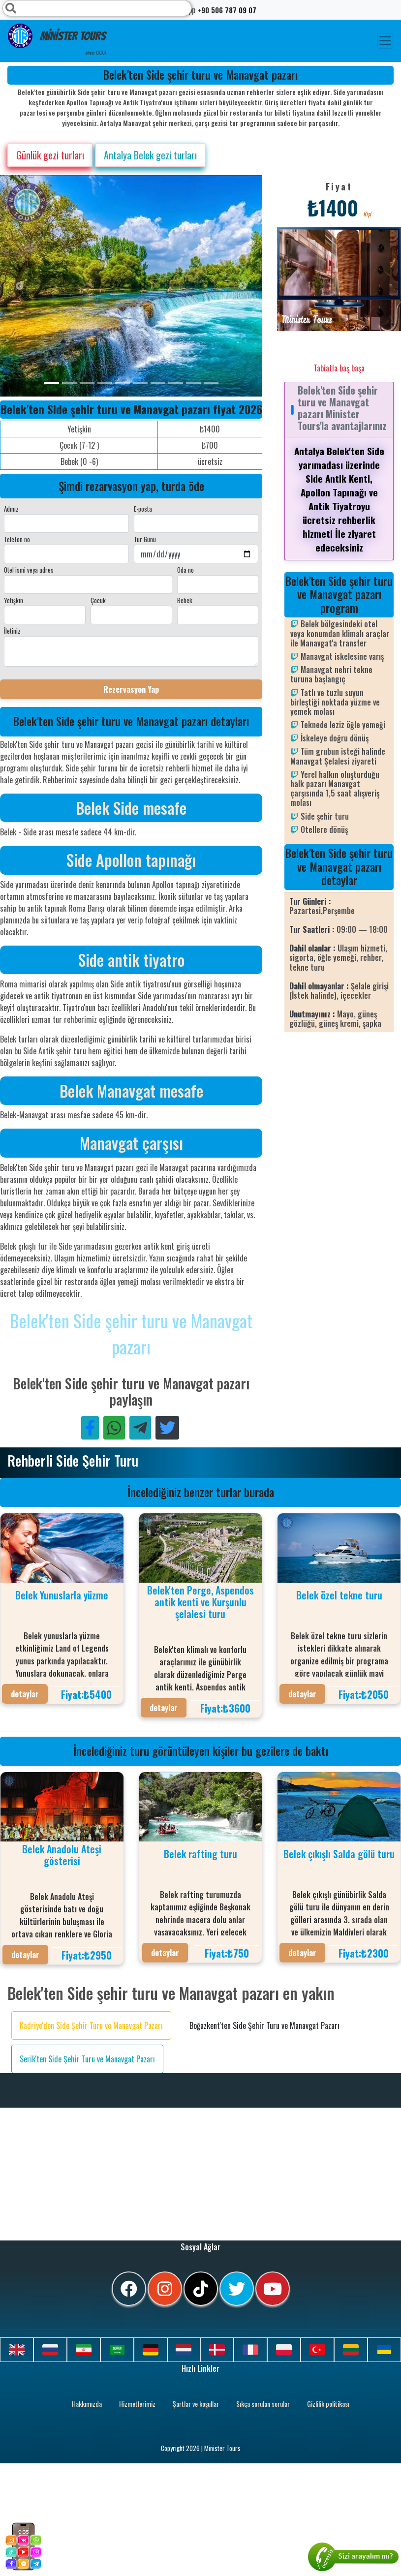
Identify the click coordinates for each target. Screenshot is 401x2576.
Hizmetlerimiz (137, 2403)
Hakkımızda (87, 2403)
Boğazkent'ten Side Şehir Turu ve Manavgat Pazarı (264, 2025)
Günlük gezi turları (50, 155)
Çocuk (98, 600)
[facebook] (129, 2288)
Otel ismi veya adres (29, 570)
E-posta (143, 509)
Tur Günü (145, 539)
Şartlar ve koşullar (196, 2403)
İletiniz (12, 631)
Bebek (184, 600)
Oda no (185, 570)
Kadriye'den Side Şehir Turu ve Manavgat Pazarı (91, 2025)
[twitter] (236, 2288)
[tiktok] (201, 2288)
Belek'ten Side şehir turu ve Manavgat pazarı (131, 1333)
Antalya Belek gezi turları (150, 155)
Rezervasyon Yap (131, 689)
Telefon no (17, 539)
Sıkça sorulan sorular (263, 2403)
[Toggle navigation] (385, 41)
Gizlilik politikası (328, 2403)
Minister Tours (57, 40)
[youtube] (272, 2288)
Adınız (11, 509)
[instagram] (165, 2288)
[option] (197, 286)
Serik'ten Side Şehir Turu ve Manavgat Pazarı (87, 2059)
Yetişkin (13, 600)
